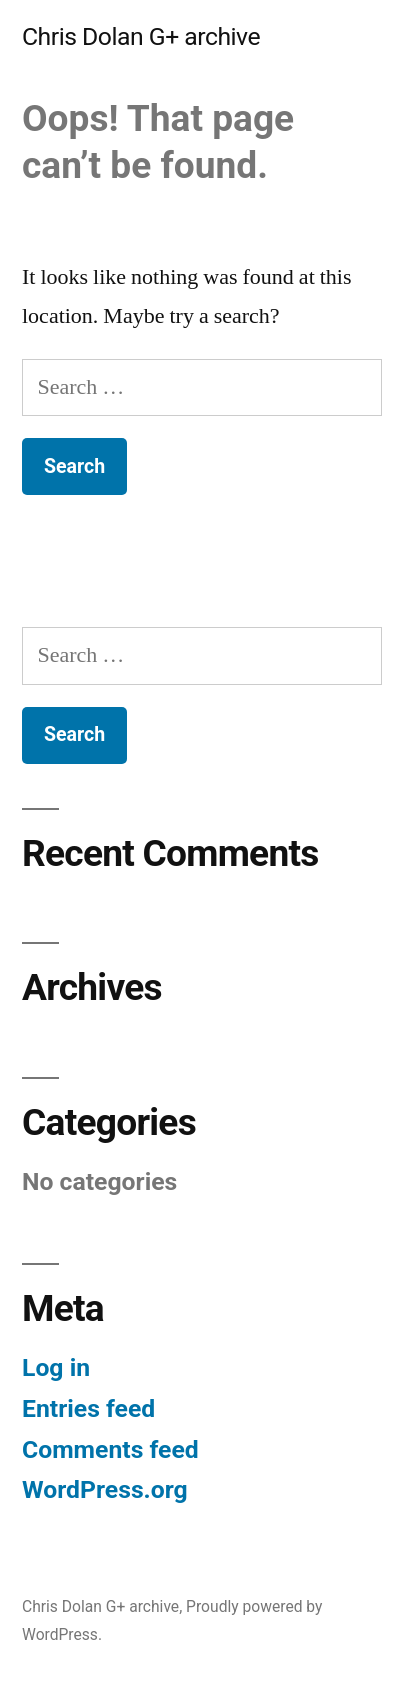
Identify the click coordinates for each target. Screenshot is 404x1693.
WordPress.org (105, 1489)
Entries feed (88, 1408)
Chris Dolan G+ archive (141, 36)
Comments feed (110, 1449)
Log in (56, 1367)
